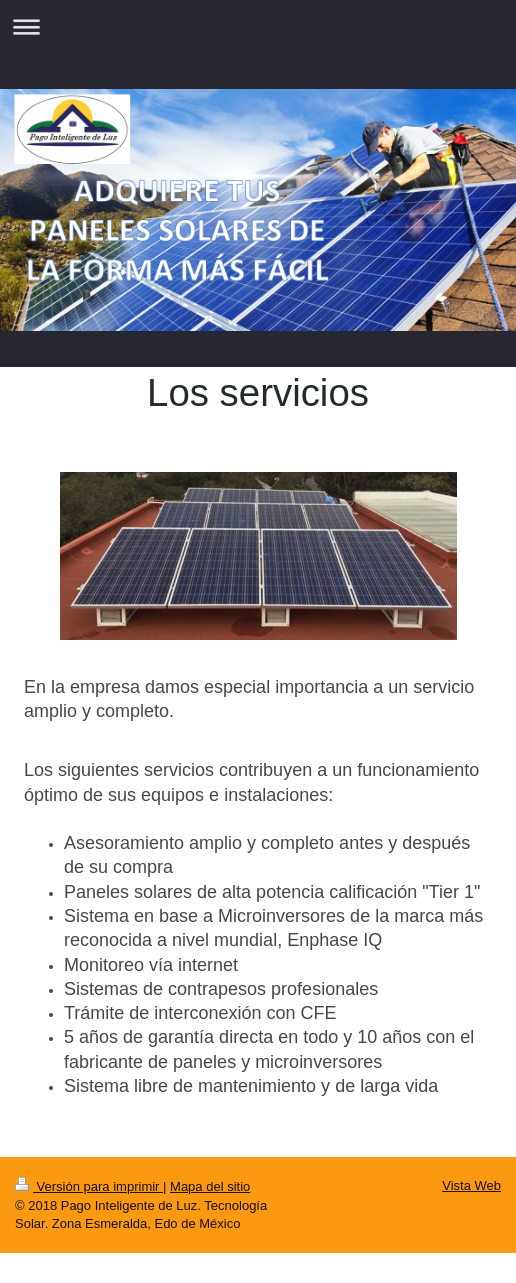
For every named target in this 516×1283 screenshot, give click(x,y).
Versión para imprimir (89, 1186)
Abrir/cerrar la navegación (258, 26)
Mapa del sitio (210, 1186)
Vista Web (471, 1185)
